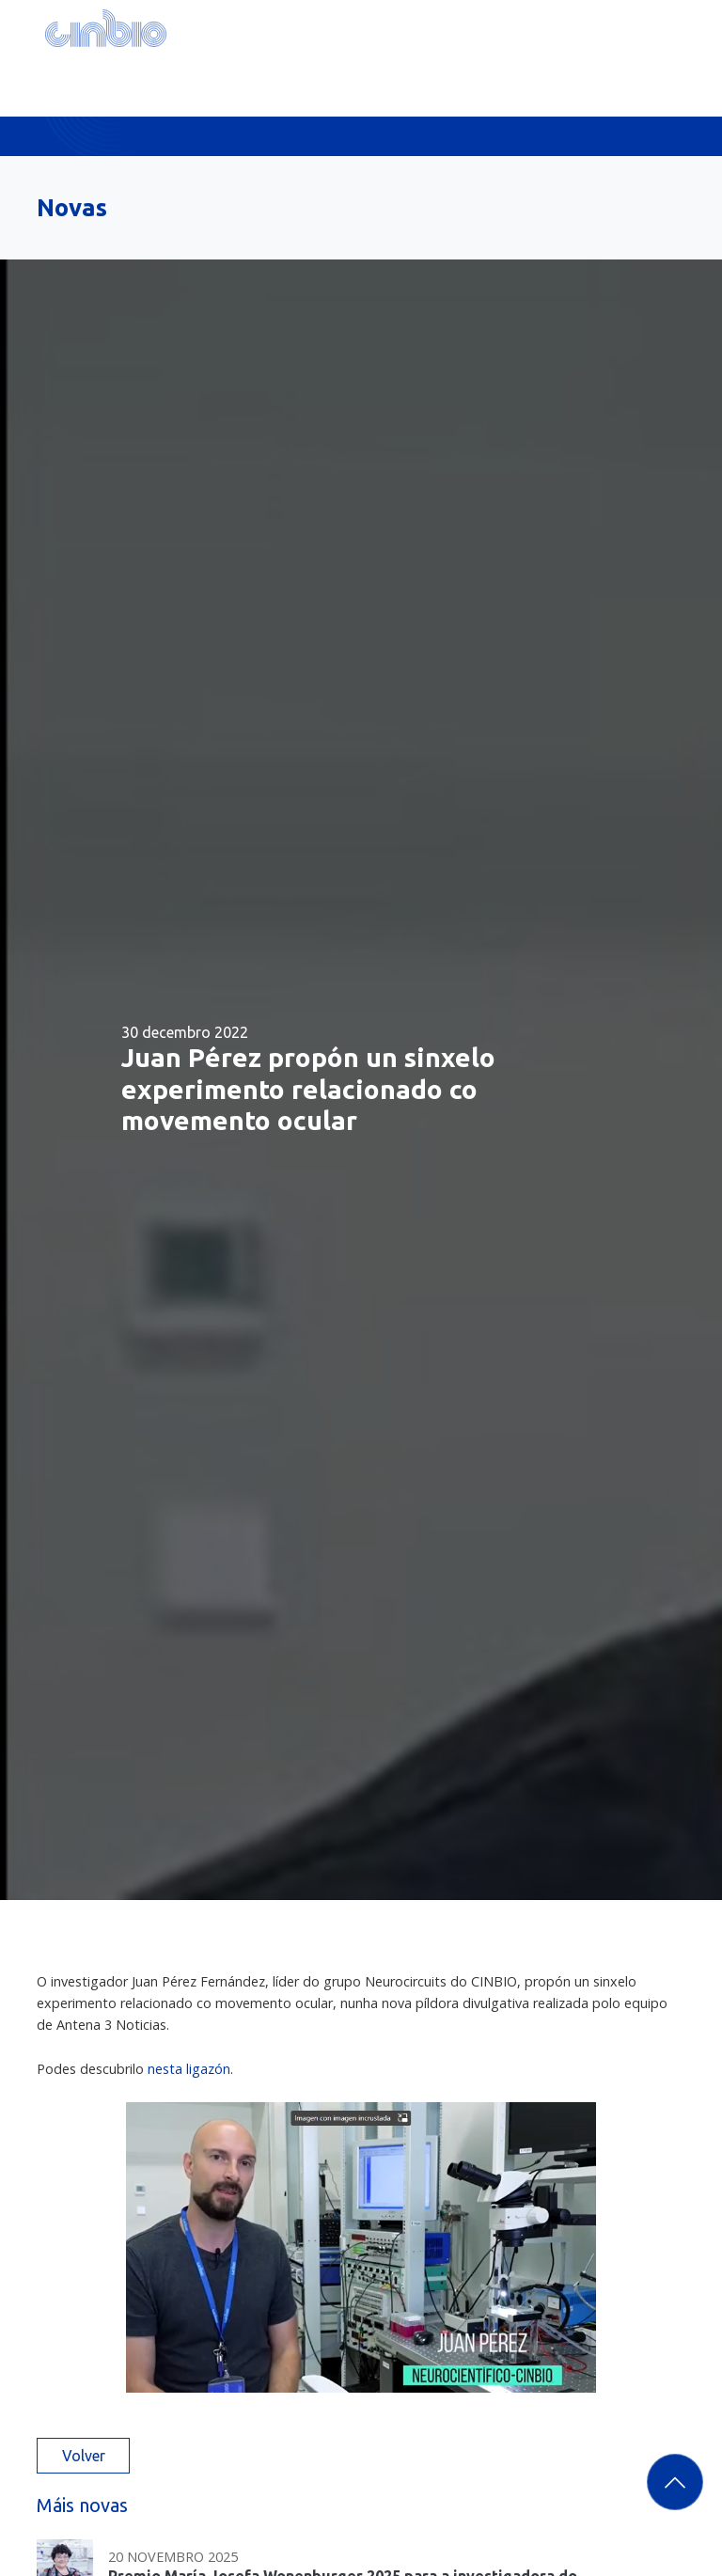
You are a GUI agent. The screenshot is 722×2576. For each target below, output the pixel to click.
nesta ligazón (189, 2069)
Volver (83, 2455)
